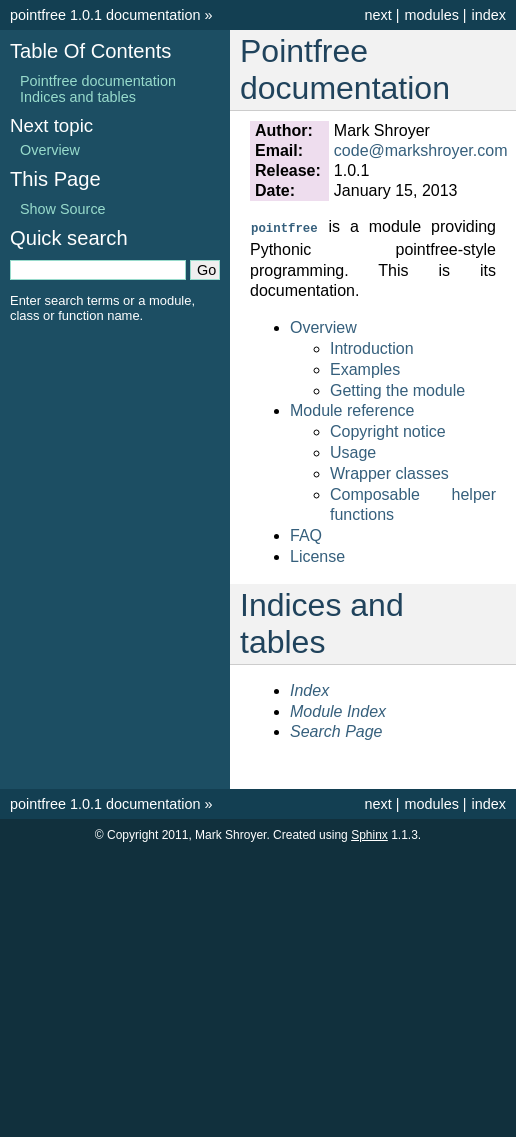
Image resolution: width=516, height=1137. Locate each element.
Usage (353, 451)
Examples (365, 368)
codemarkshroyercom (421, 150)
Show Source (63, 209)
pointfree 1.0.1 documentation (105, 15)
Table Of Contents (90, 51)
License (317, 555)
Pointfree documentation (98, 81)
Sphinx (369, 834)
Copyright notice (388, 430)
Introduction (372, 347)
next (377, 15)
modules (431, 15)
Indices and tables (78, 97)
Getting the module (397, 389)
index (489, 15)
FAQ (306, 534)
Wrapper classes (389, 472)
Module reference (352, 409)
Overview (323, 326)
